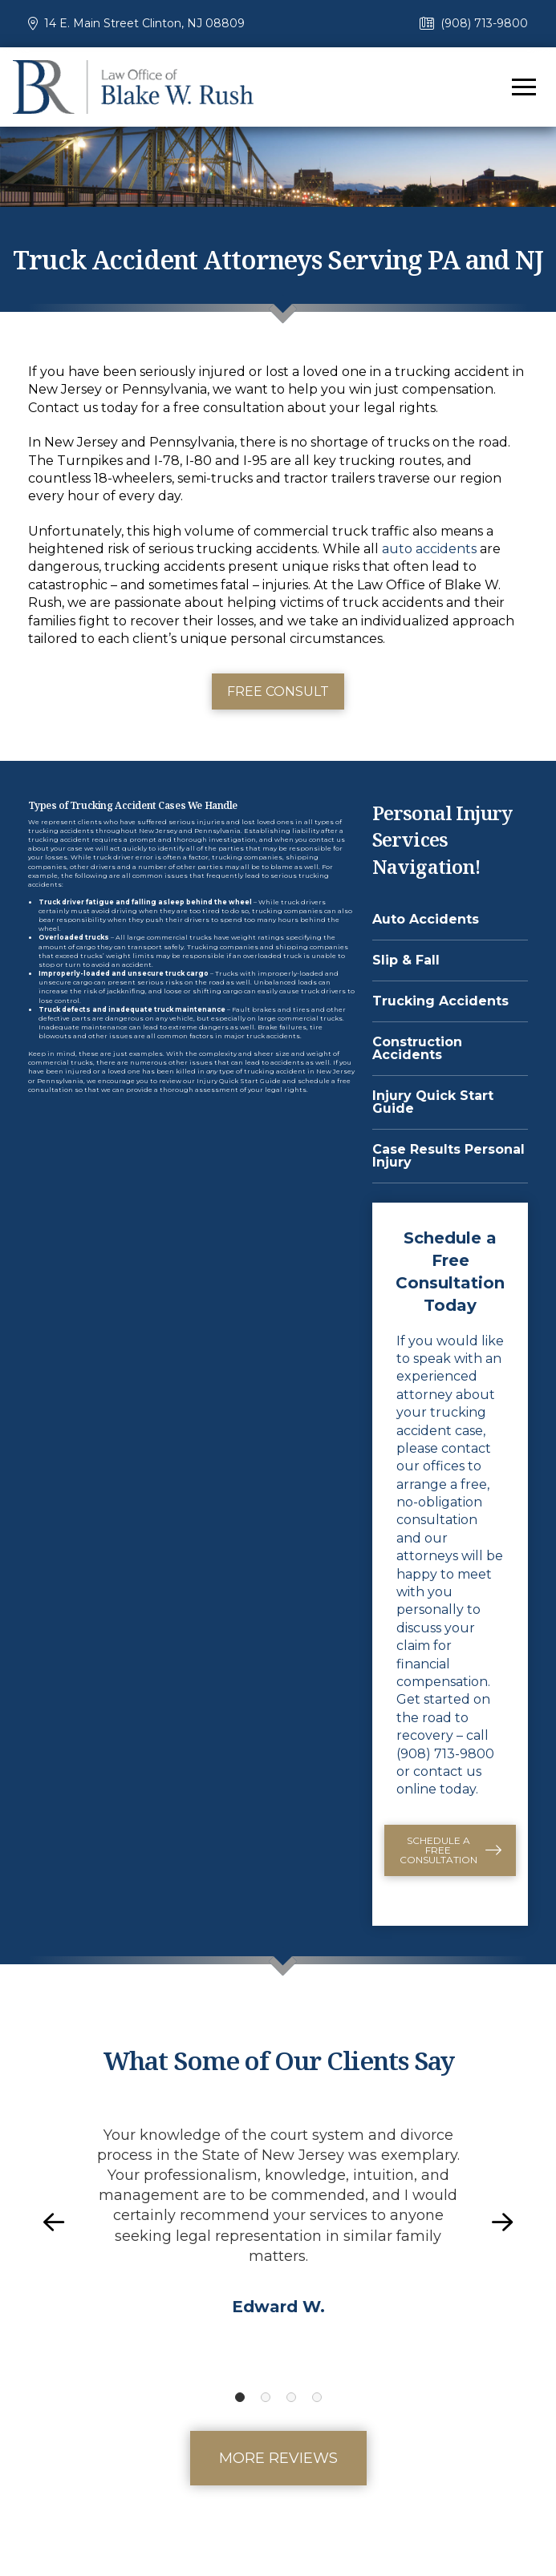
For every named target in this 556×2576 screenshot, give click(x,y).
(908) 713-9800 (484, 23)
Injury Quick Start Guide (239, 1081)
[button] (524, 86)
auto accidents (429, 548)
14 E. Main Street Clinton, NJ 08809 (144, 23)
